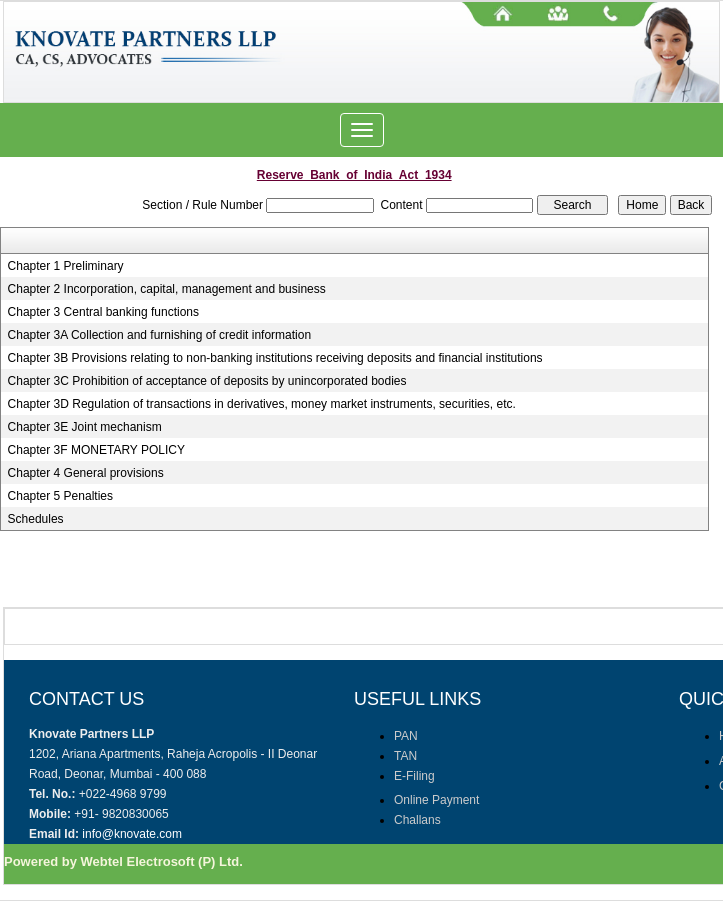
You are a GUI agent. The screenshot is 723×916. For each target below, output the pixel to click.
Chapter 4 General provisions (86, 473)
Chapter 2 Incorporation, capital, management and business (167, 289)
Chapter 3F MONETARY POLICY (96, 450)
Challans (417, 820)
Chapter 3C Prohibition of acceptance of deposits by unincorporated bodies (207, 381)
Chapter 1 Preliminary (66, 266)
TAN (405, 756)
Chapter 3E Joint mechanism (85, 427)
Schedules (36, 519)
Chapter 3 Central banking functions (103, 312)
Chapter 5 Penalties (60, 496)
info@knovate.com (132, 834)
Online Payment (436, 800)
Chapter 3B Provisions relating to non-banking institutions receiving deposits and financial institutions (275, 358)
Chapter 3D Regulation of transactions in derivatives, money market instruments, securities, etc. (262, 404)
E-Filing (414, 776)
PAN (406, 736)
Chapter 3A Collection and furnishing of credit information (160, 335)
